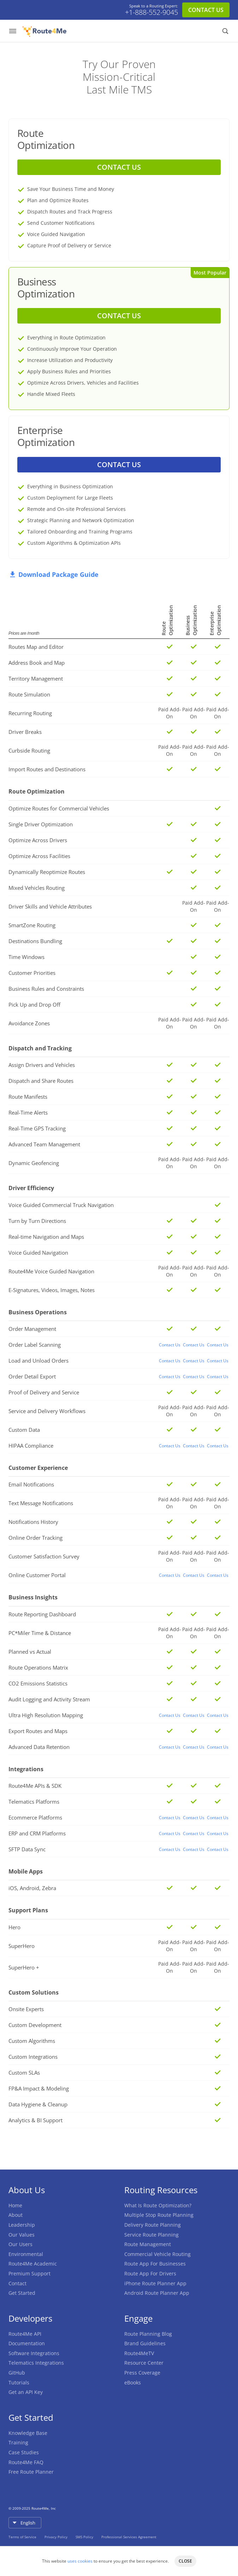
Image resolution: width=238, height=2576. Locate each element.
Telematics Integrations (36, 2362)
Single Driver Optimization (40, 824)
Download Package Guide (53, 574)
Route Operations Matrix (38, 1667)
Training (18, 2442)
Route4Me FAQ (25, 2462)
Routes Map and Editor (36, 646)
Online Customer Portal (37, 1575)
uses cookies (80, 2561)
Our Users (20, 2244)
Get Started (21, 2293)
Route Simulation (29, 694)
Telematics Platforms (33, 1801)
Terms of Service (22, 2536)
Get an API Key (25, 2392)
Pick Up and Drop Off (34, 1004)
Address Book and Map (36, 662)
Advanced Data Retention (39, 1746)
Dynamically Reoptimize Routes (46, 871)
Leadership (21, 2224)
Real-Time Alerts (28, 1112)
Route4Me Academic (32, 2263)
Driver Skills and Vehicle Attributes (50, 906)
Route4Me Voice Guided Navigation (51, 1271)
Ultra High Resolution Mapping (45, 1715)
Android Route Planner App (156, 2293)
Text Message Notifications (40, 1503)
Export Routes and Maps (37, 1731)
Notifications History (33, 1521)
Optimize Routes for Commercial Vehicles (58, 808)
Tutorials (18, 2382)
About (15, 2215)
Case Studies (23, 2452)
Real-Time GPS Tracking (37, 1128)
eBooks (132, 2382)
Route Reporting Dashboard (42, 1614)
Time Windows (26, 956)
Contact (17, 2283)
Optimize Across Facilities (39, 855)
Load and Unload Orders (38, 1360)
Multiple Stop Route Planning (159, 2215)
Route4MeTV (139, 2353)
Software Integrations (33, 2353)
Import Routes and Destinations (46, 769)
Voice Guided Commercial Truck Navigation (61, 1204)
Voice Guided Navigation (38, 1252)
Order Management (32, 1328)
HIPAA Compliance (30, 1445)
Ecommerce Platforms (35, 1817)
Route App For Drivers (150, 2273)
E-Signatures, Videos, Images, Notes (51, 1289)
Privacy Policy (56, 2536)
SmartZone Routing (31, 925)
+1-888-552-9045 (151, 12)
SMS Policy (85, 2536)
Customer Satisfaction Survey (43, 1556)
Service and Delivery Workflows (46, 1410)
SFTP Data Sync (27, 1849)
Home (15, 2205)
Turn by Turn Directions (37, 1220)
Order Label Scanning (34, 1344)
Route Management (147, 2244)
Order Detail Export (32, 1376)
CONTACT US (206, 10)
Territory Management (35, 678)
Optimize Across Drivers (37, 840)
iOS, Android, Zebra (32, 1888)
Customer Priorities (31, 972)
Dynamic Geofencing (33, 1162)
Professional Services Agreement (128, 2536)
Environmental (25, 2254)
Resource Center (143, 2362)
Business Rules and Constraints (46, 988)
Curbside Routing (29, 750)
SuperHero (21, 1945)
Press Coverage (142, 2372)
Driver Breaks (25, 731)
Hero (14, 1927)
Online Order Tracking (35, 1537)
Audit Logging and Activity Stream (49, 1699)
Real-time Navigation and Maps (46, 1236)
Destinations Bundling (35, 941)
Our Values (21, 2234)
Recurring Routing (30, 713)
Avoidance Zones (29, 1023)
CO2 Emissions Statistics (37, 1683)
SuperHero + (23, 1967)
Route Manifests (27, 1096)
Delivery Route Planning (152, 2224)
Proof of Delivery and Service (43, 1392)
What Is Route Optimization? (157, 2205)
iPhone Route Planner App (155, 2283)
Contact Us (169, 1345)
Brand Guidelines (145, 2343)
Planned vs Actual (29, 1651)
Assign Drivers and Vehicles (41, 1064)
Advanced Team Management (44, 1144)
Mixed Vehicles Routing (36, 887)
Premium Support (29, 2273)
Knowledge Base (27, 2433)
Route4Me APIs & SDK (34, 1785)
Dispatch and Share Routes (40, 1080)
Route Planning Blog (148, 2333)
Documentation (26, 2343)
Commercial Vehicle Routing (157, 2254)
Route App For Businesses (155, 2263)
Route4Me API (24, 2333)
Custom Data (24, 1429)
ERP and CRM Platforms (37, 1833)
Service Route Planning (151, 2234)
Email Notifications (31, 1484)
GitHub (16, 2372)
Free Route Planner (31, 2471)
